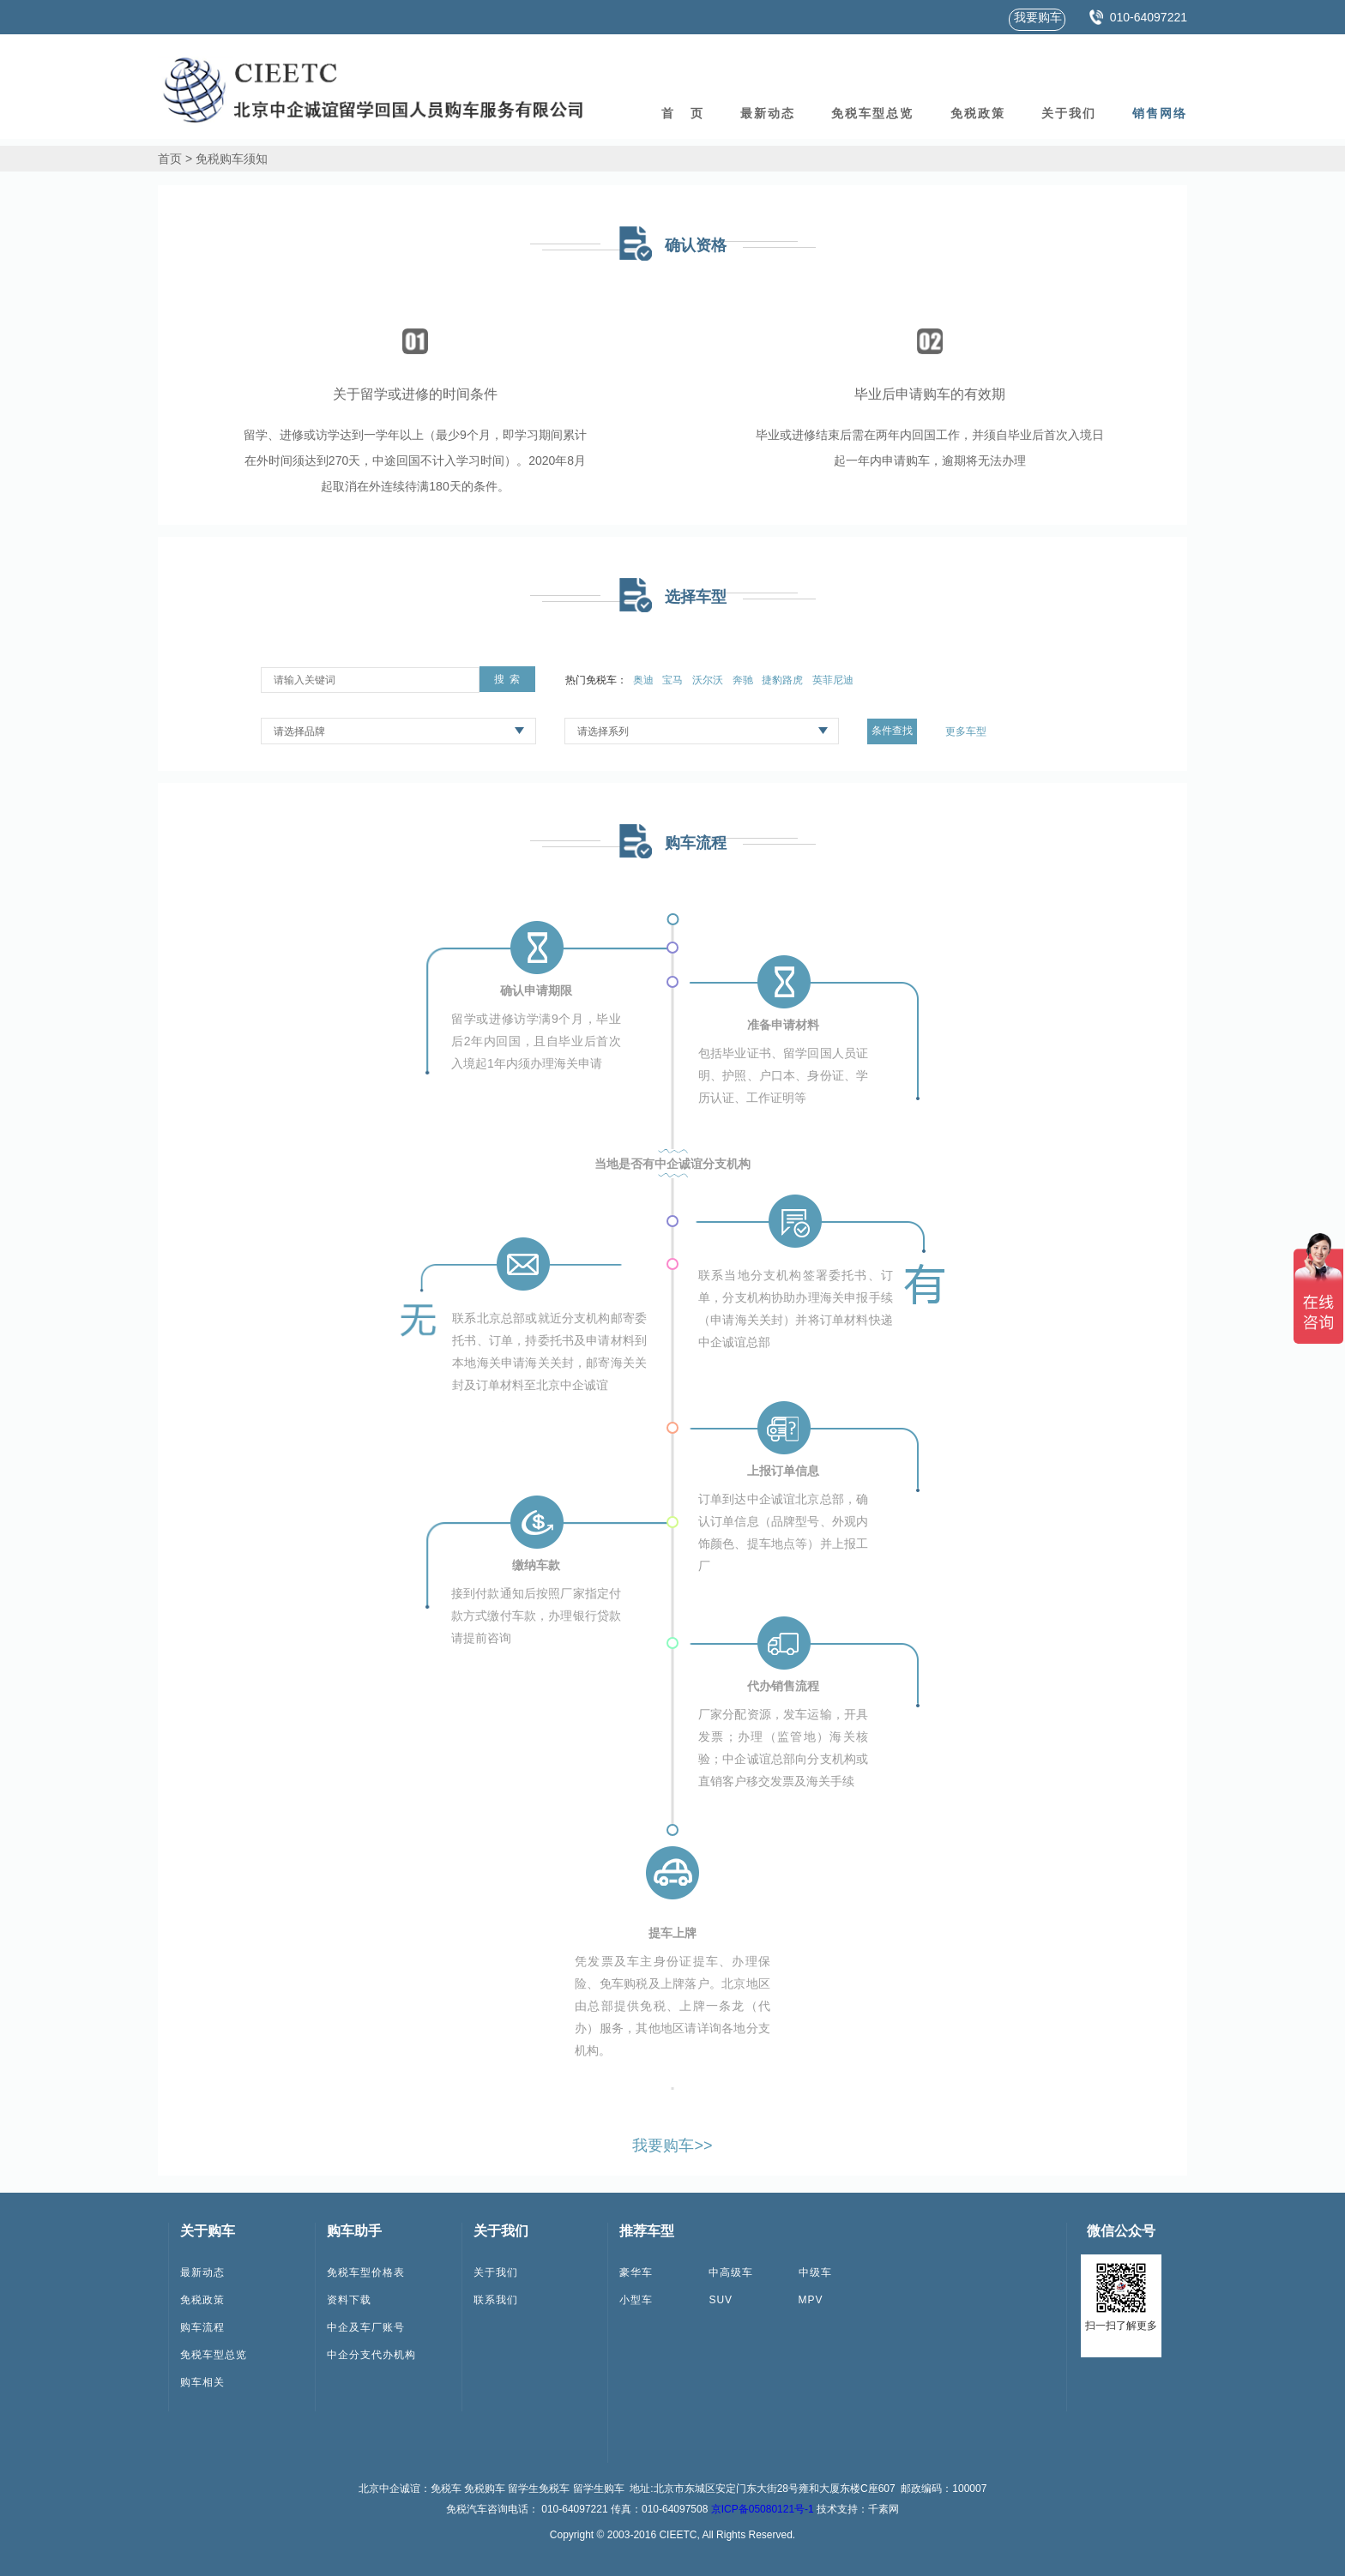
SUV (721, 2300)
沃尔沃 (707, 680)
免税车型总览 (872, 113)
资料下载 (349, 2300)
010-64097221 (1148, 17)
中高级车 (731, 2272)
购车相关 (202, 2382)
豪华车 (636, 2272)
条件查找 (892, 731)
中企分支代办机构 (371, 2355)
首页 (170, 159)
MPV (811, 2300)
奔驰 (743, 680)
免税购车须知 (232, 159)
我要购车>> (672, 2145)
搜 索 (507, 679)
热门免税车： (596, 680)
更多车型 (965, 731)
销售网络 (1159, 113)
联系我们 (495, 2300)
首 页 (682, 113)
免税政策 (977, 113)
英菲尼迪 (832, 680)
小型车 (636, 2300)
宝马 (672, 680)
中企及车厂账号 (366, 2327)
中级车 (815, 2272)
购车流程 (202, 2327)
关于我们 (1068, 113)
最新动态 (767, 113)
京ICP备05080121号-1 (762, 2509)
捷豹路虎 (782, 680)
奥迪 (643, 680)
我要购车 (1038, 17)
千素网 (883, 2509)
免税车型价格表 (366, 2272)
